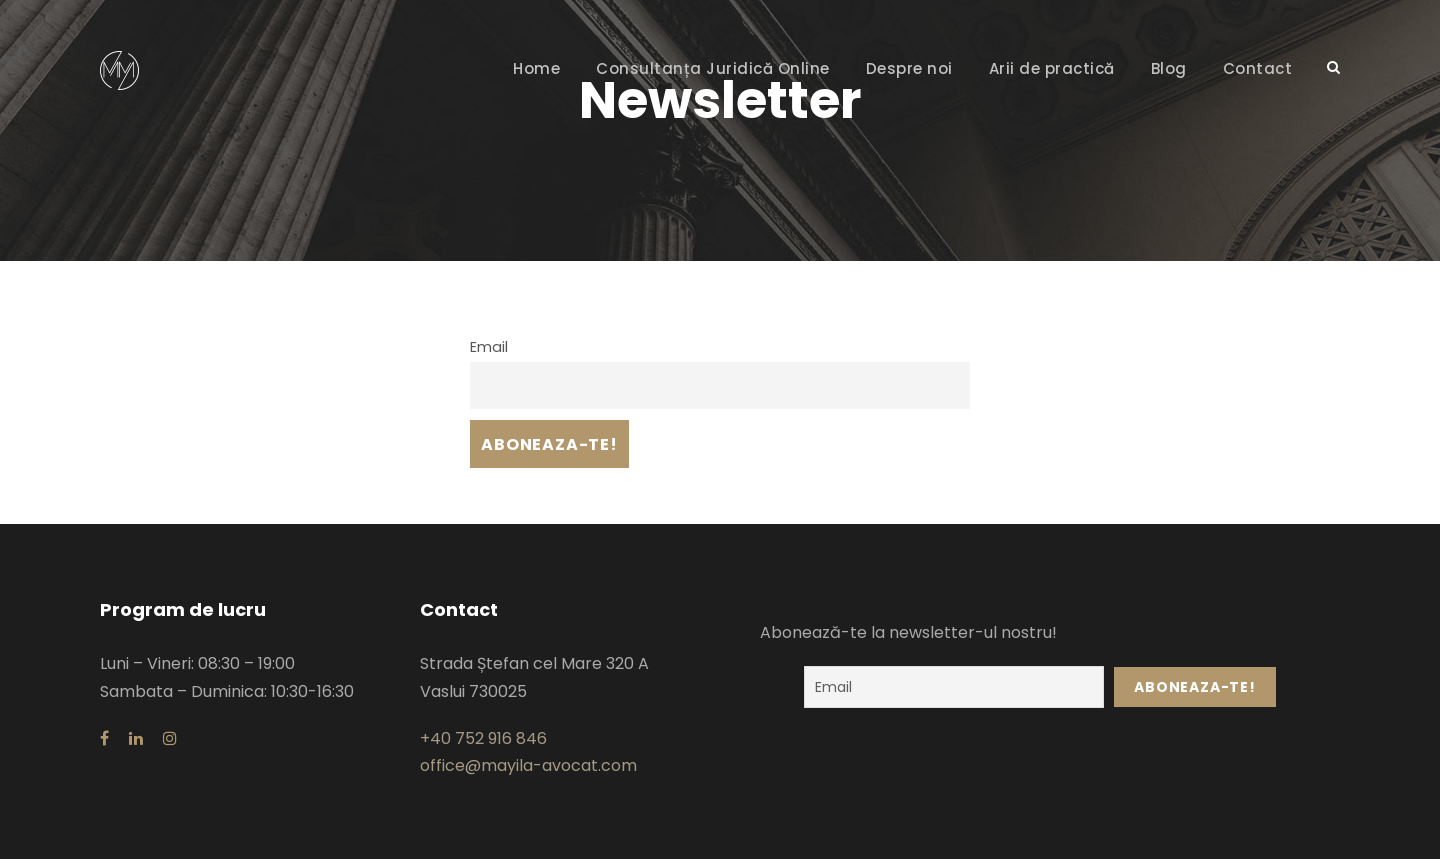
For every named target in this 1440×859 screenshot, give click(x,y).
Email (489, 347)
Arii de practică (1052, 68)
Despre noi (909, 68)
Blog (1169, 68)
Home (536, 68)
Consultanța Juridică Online (713, 68)
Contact (1258, 68)
